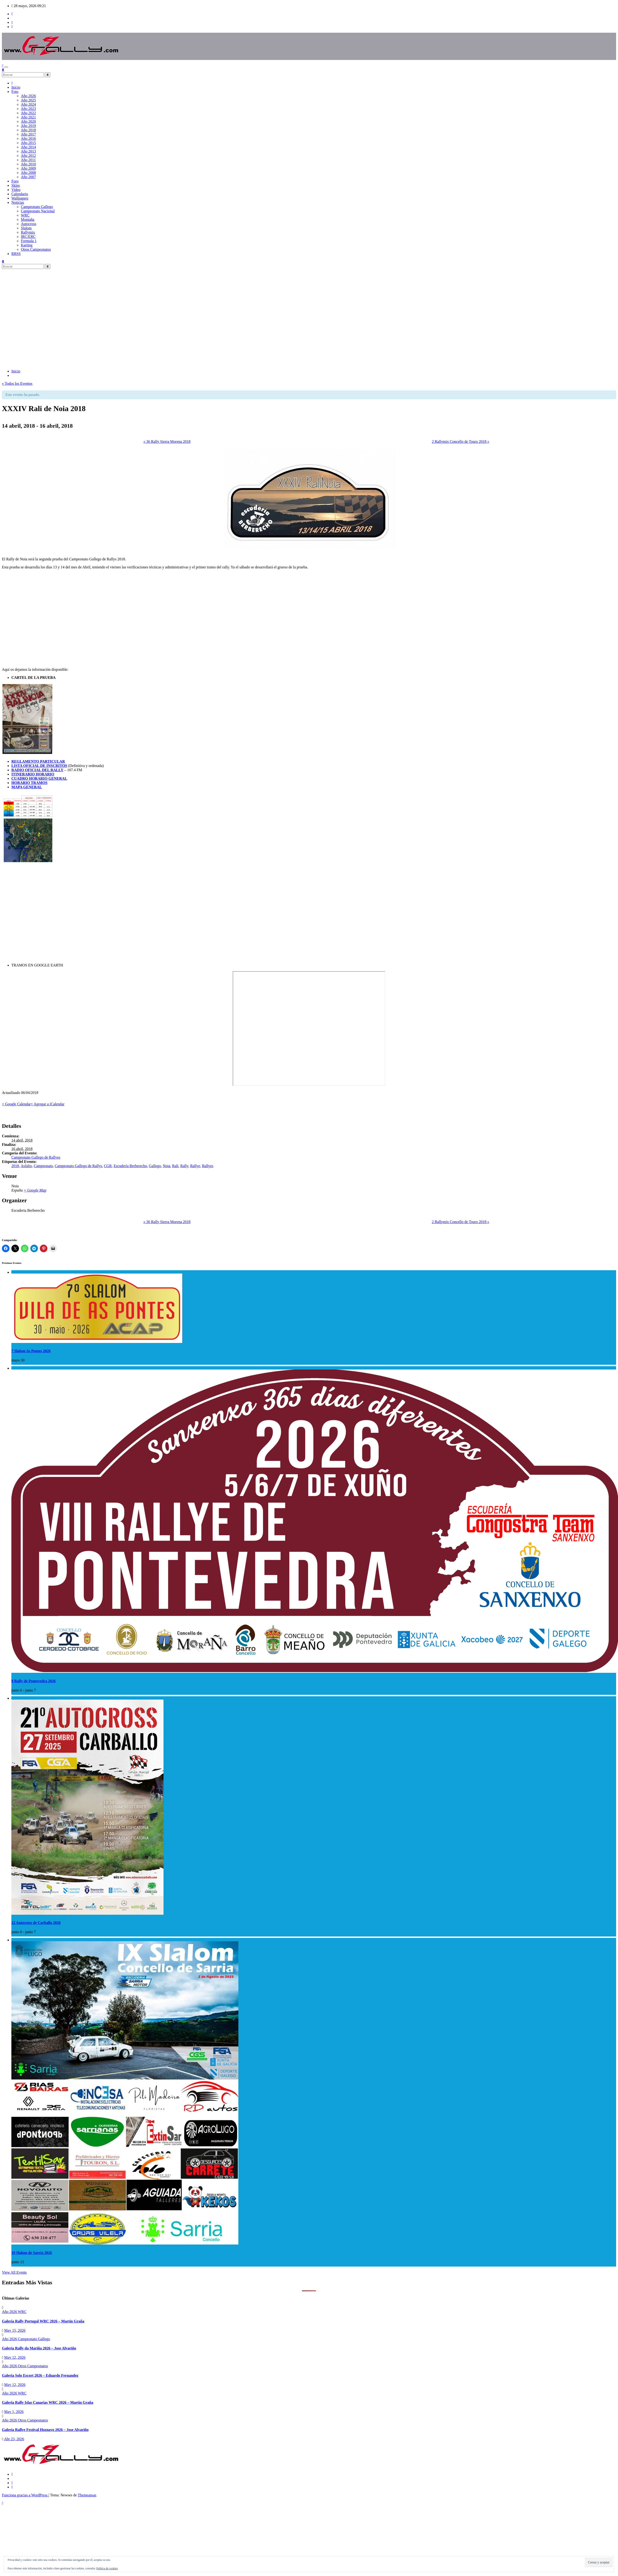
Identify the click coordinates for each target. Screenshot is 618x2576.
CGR (108, 1166)
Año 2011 (28, 160)
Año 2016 (28, 138)
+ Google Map (35, 1190)
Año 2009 (28, 168)
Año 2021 (28, 117)
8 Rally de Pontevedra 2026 (33, 1681)
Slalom (26, 228)
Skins (15, 185)
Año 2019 (28, 126)
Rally (184, 1166)
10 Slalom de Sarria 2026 (31, 2253)
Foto (14, 92)
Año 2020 (28, 121)
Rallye (195, 1166)
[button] (3, 70)
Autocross (28, 224)
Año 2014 (28, 147)
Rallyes (207, 1166)
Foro (14, 181)
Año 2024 (28, 104)
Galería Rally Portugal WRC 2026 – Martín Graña (43, 2321)
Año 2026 (28, 96)
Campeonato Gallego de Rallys (78, 1166)
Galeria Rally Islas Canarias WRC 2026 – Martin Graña (47, 2402)
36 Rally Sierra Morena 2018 (167, 442)
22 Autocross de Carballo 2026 (36, 1923)
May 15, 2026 (14, 2330)
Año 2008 (28, 173)
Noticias (17, 202)
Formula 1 (28, 241)
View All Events (14, 2272)
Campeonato (43, 1166)
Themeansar (87, 2495)
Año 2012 (28, 156)
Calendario (19, 194)
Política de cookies (107, 2568)
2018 (15, 1166)
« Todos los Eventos (17, 383)
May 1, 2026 (13, 2412)
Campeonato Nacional (38, 211)
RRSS (16, 254)
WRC (25, 215)
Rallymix (28, 232)
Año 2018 (28, 130)
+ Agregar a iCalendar (47, 1104)
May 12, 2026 (14, 2357)
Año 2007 (28, 177)
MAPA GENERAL (26, 787)
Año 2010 (28, 164)
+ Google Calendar (16, 1104)
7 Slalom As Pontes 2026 (30, 1351)
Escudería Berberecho (130, 1166)
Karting (26, 245)
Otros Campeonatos (36, 249)
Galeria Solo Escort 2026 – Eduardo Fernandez (40, 2375)
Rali (175, 1166)
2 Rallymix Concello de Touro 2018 (460, 442)
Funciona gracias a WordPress (25, 2495)
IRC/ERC (28, 237)
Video (15, 190)
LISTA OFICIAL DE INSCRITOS (39, 766)
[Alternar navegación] (6, 67)
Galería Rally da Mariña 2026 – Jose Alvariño (39, 2348)
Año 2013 (28, 151)
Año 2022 (28, 113)
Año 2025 (28, 100)
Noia (166, 1166)
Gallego (155, 1166)
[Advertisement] (45, 316)
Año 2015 (28, 143)
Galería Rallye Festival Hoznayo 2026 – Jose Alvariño (45, 2430)
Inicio (15, 87)
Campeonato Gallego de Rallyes (35, 1157)
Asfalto (26, 1166)
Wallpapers (19, 198)
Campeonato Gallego (37, 207)
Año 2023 (28, 109)
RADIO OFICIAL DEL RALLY (37, 770)
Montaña (27, 220)
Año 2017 (28, 134)
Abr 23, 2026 (14, 2439)
